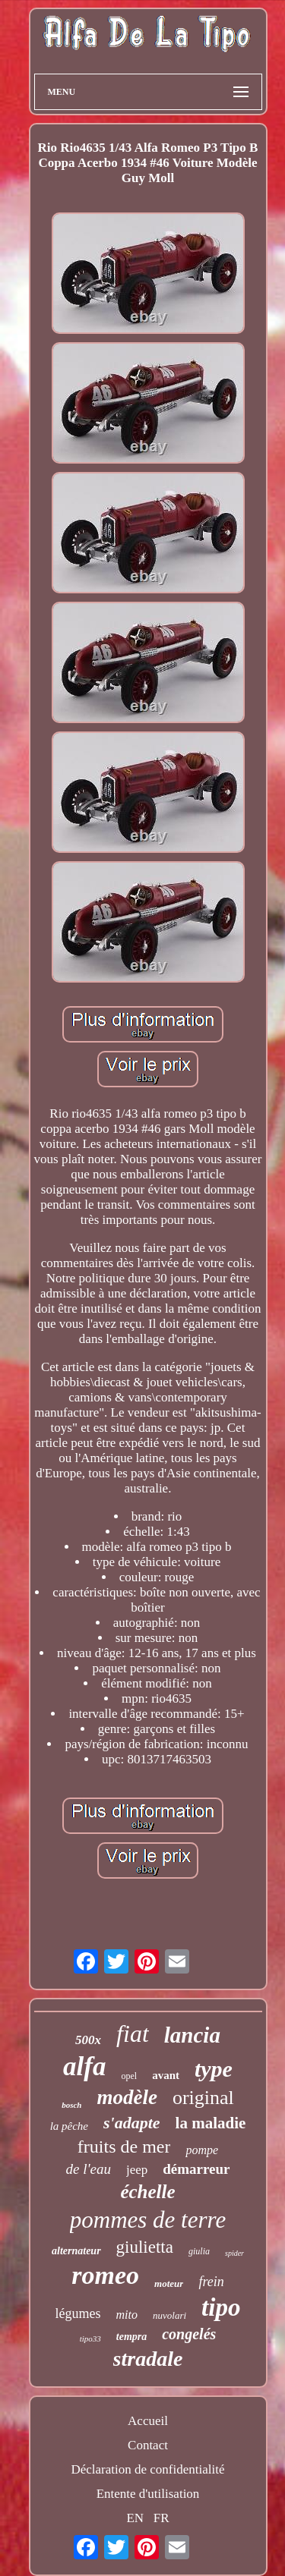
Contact (148, 2445)
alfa (84, 2066)
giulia (199, 2251)
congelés (189, 2334)
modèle (127, 2097)
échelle (147, 2191)
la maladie (211, 2123)
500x (88, 2040)
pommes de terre (148, 2219)
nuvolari (169, 2315)
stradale (148, 2358)
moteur (168, 2283)
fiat (132, 2033)
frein (210, 2281)
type (214, 2068)
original (203, 2098)
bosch (71, 2104)
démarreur (196, 2169)
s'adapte (131, 2122)
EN (135, 2518)
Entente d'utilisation (148, 2493)
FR (161, 2518)
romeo (105, 2275)
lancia (192, 2035)
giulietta (144, 2247)
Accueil (148, 2421)
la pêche (69, 2126)
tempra (131, 2336)
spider (234, 2253)
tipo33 (90, 2338)
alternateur (76, 2251)
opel (129, 2076)
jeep (136, 2169)
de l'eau (87, 2169)
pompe (201, 2150)
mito (127, 2314)
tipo (220, 2307)
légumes (78, 2313)
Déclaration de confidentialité (147, 2469)
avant (165, 2075)
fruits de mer (124, 2146)
